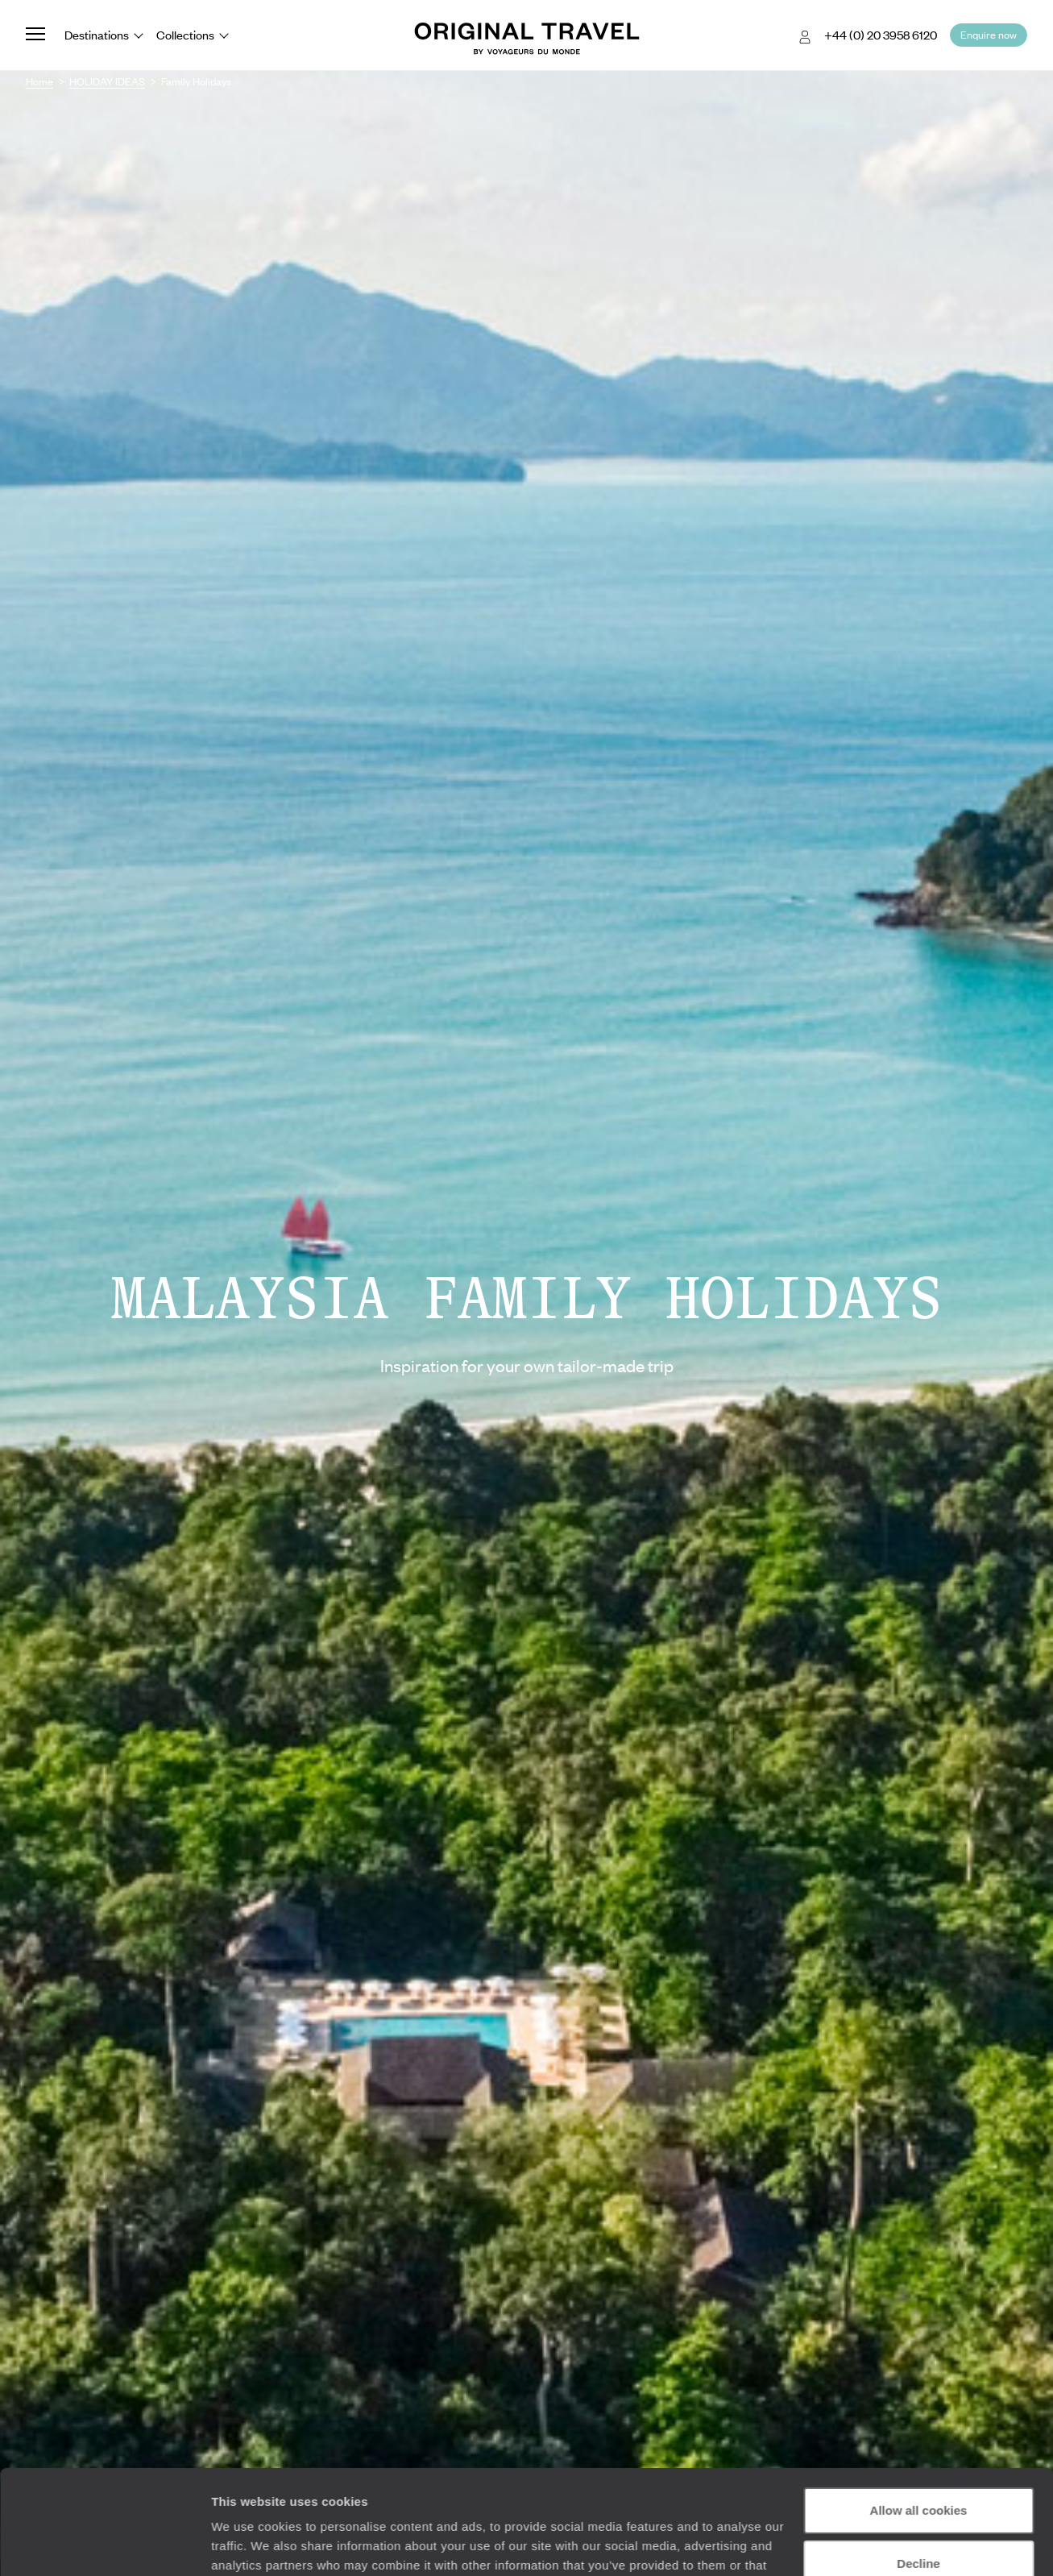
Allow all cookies (919, 2406)
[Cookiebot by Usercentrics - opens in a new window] (104, 2544)
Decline (918, 2459)
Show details (248, 2544)
